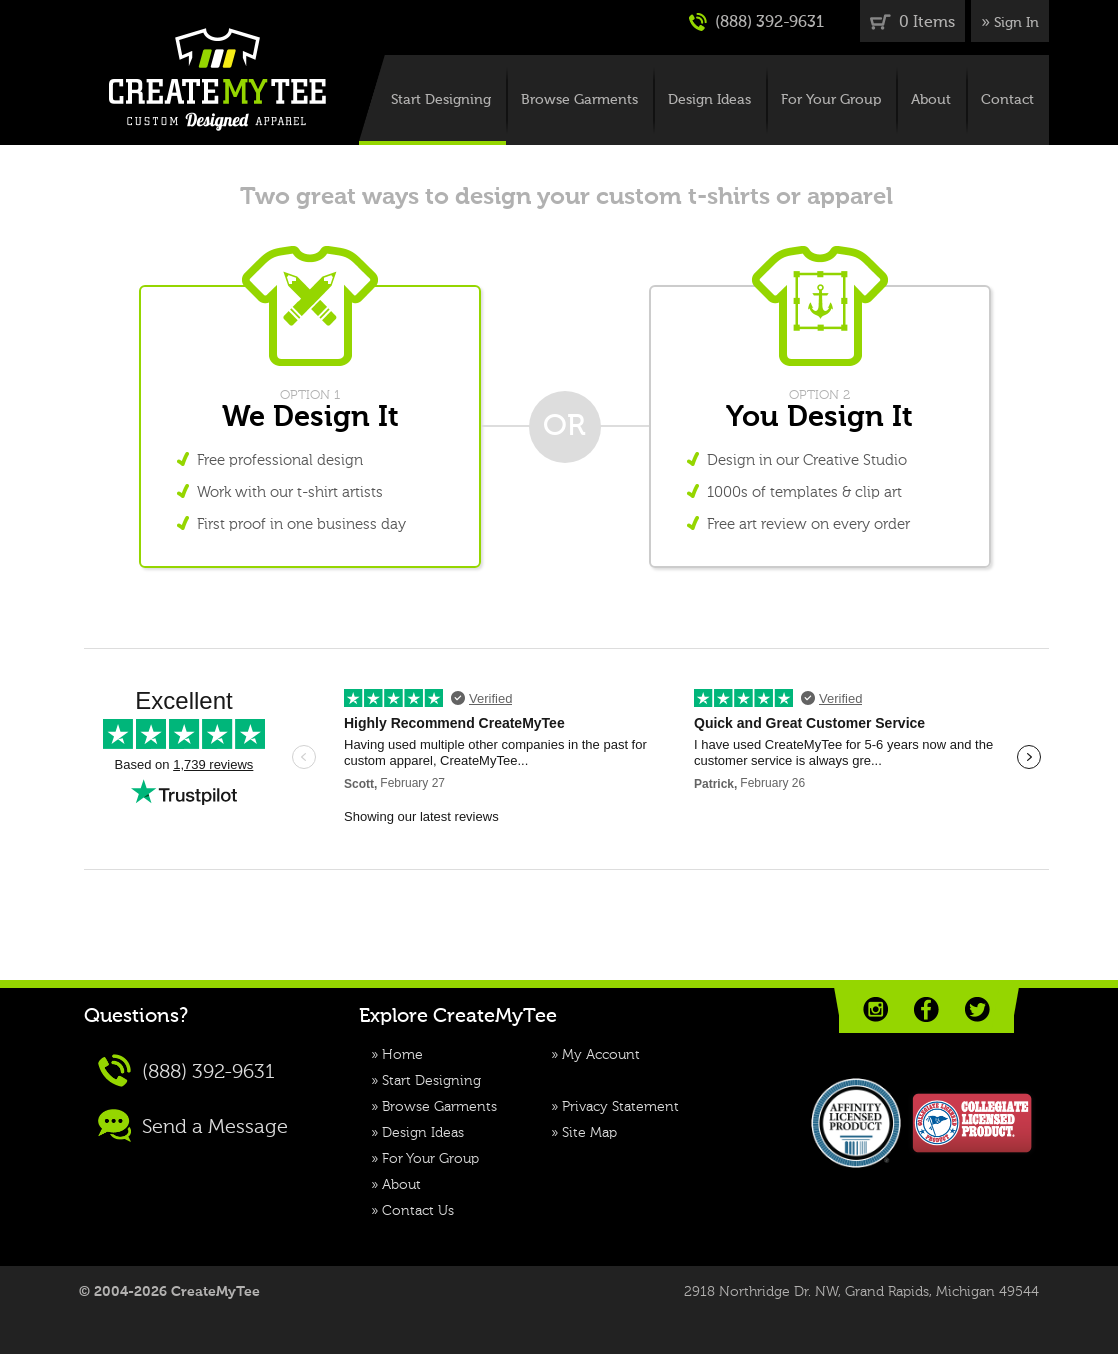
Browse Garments (579, 100)
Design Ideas (709, 100)
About (931, 100)
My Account (601, 1055)
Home (402, 1055)
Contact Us (418, 1211)
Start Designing (441, 100)
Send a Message (193, 1125)
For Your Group (831, 100)
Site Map (589, 1133)
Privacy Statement (620, 1107)
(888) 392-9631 (756, 22)
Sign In (1016, 23)
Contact (1007, 100)
